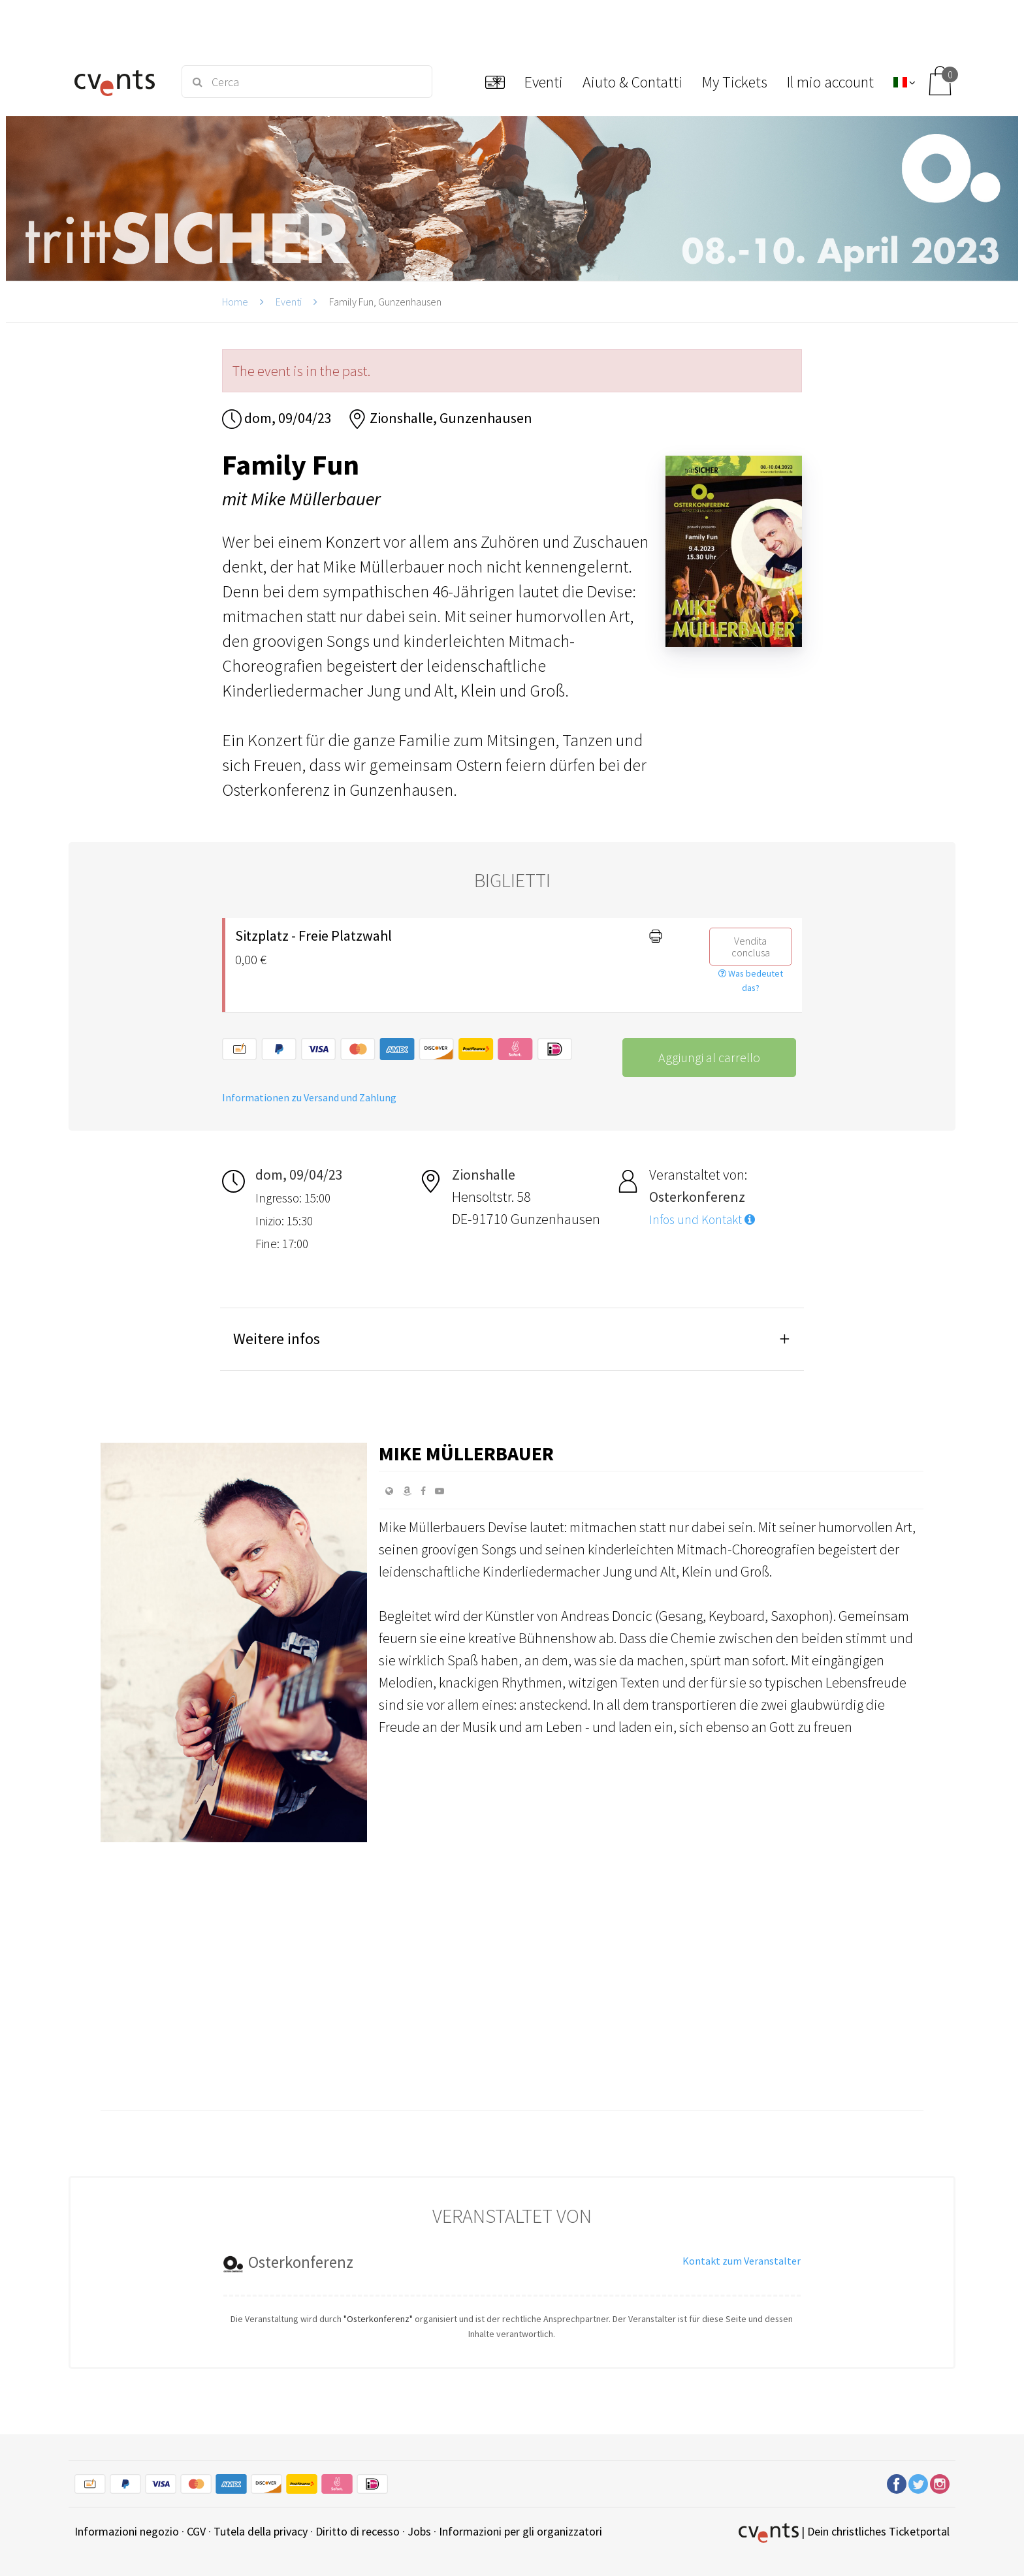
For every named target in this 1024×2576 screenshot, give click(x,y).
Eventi (289, 301)
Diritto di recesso (357, 2531)
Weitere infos (276, 1338)
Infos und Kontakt (702, 1219)
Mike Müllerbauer (466, 1453)
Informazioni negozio (126, 2531)
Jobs (419, 2531)
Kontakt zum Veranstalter (741, 2260)
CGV (196, 2531)
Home (235, 301)
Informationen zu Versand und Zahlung (309, 1097)
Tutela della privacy (261, 2531)
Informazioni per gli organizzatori (520, 2531)
